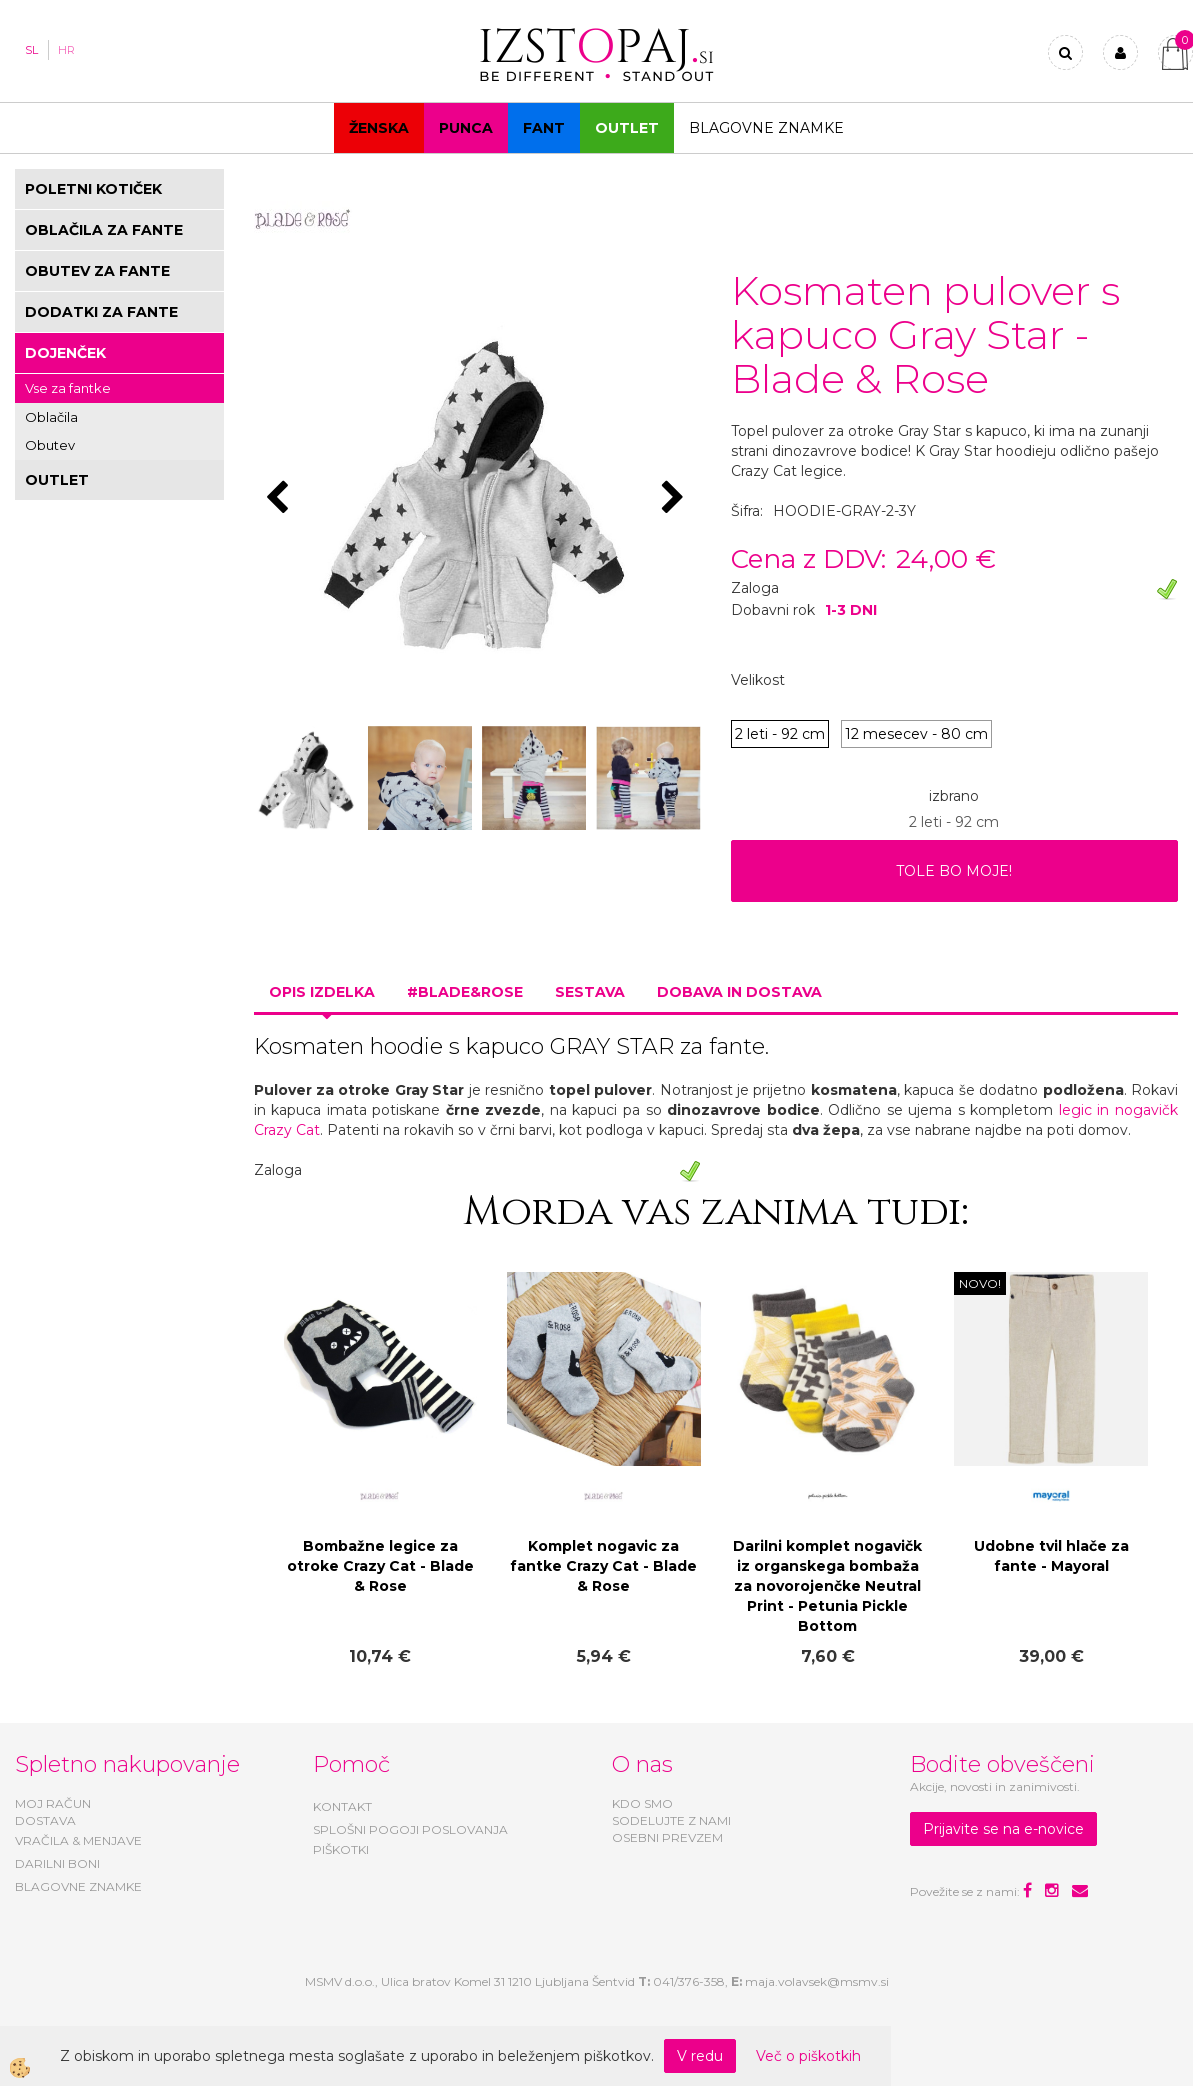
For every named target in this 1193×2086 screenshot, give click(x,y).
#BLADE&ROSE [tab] (465, 992)
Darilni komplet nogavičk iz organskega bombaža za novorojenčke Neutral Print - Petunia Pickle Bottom (827, 1586)
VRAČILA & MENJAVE (78, 1840)
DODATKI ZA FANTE (101, 312)
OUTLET (627, 128)
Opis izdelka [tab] (322, 992)
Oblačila (51, 417)
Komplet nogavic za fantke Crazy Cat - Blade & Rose (603, 1566)
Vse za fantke (68, 388)
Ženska (379, 128)
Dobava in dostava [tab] (739, 992)
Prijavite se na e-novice (1003, 1829)
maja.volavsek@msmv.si (817, 1981)
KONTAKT (342, 1806)
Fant (544, 128)
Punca (466, 128)
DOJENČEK (65, 353)
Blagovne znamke (766, 128)
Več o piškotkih (808, 2056)
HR (66, 50)
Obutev (50, 445)
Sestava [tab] (590, 992)
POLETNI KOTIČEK (93, 189)
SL (31, 50)
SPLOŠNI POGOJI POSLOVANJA (410, 1829)
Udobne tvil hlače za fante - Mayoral (1051, 1556)
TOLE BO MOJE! (954, 871)
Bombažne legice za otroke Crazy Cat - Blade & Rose (380, 1566)
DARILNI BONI (57, 1863)
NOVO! (980, 1283)
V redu (700, 2056)
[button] (675, 499)
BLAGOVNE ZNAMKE (78, 1886)
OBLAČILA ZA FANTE (104, 230)
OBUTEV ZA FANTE (97, 271)
